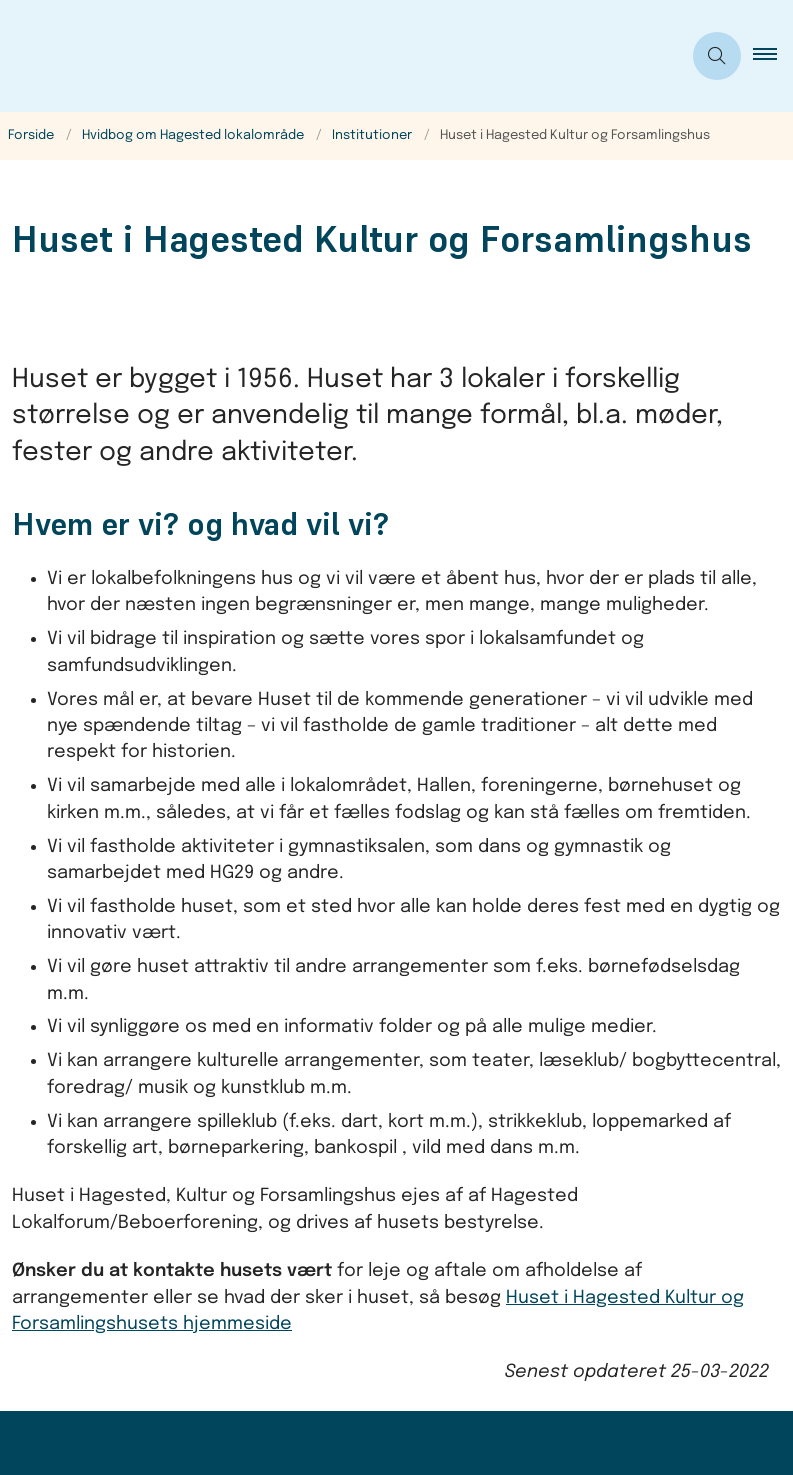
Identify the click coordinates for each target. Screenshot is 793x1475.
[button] (773, 56)
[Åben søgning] (717, 56)
